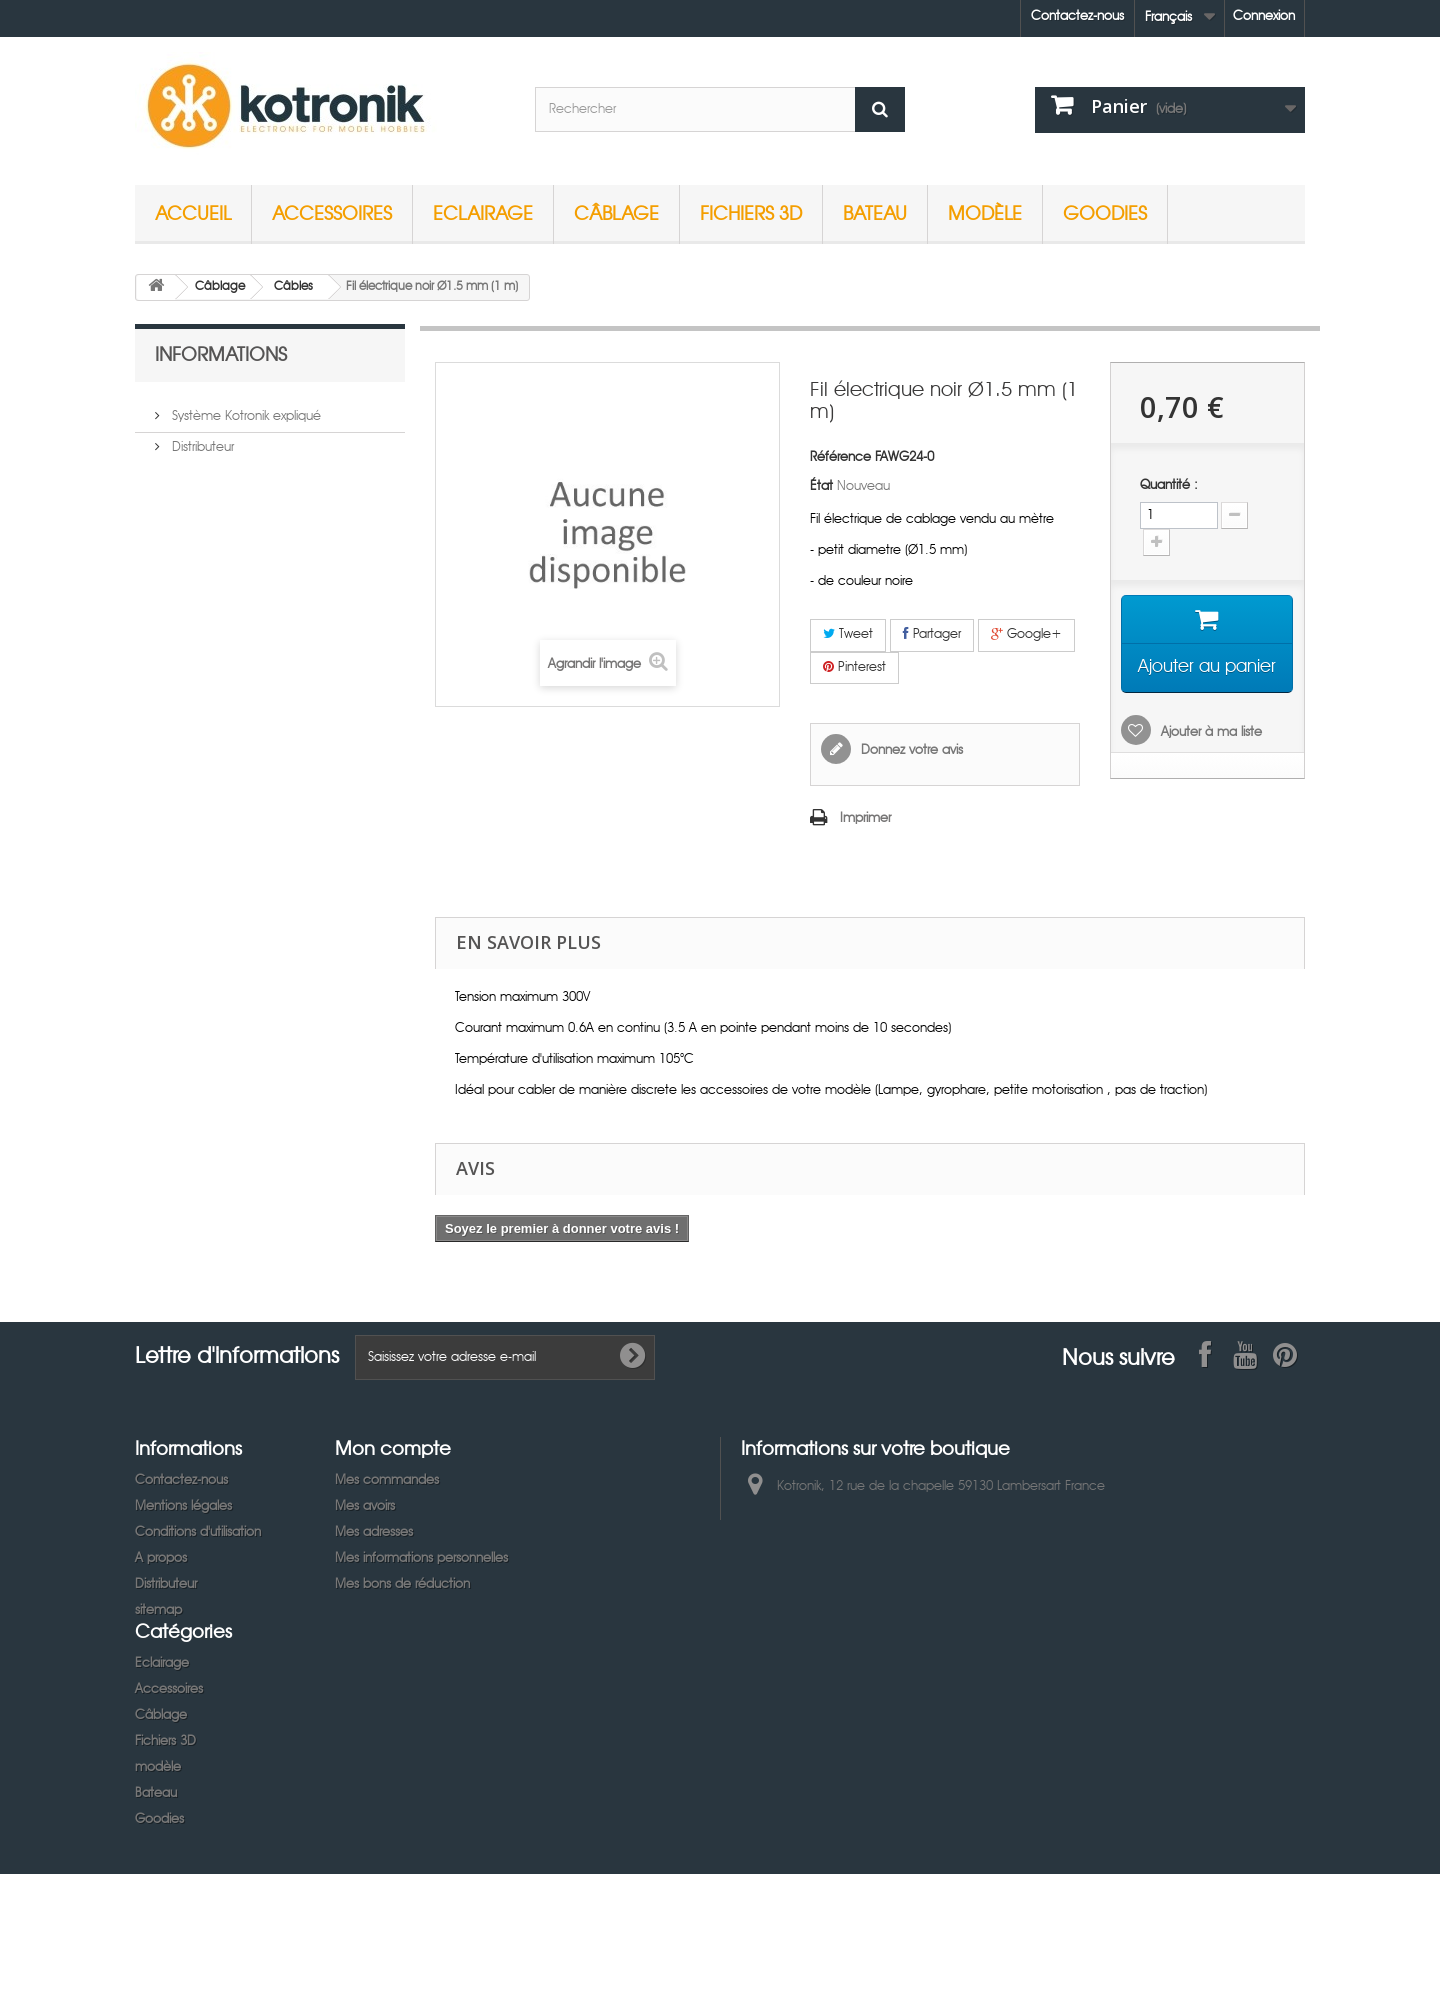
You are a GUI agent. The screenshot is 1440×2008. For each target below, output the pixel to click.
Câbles (293, 287)
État (821, 486)
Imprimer (865, 818)
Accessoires (332, 212)
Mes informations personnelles (421, 1558)
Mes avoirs (365, 1506)
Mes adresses (374, 1532)
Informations (221, 353)
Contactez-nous (1077, 16)
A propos (161, 1558)
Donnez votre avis (910, 750)
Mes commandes (387, 1480)
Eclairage (483, 212)
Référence (840, 457)
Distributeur (201, 439)
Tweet (848, 634)
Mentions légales (183, 1506)
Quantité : (1169, 485)
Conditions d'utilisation (198, 1532)
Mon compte (393, 1447)
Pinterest (854, 667)
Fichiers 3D (751, 212)
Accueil (193, 212)
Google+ (1026, 634)
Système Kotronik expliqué (244, 408)
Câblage (616, 212)
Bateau (875, 212)
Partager (932, 634)
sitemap (158, 1610)
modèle (985, 212)
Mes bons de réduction (402, 1584)
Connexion (1264, 16)
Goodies (1105, 212)
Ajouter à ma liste (1209, 732)
